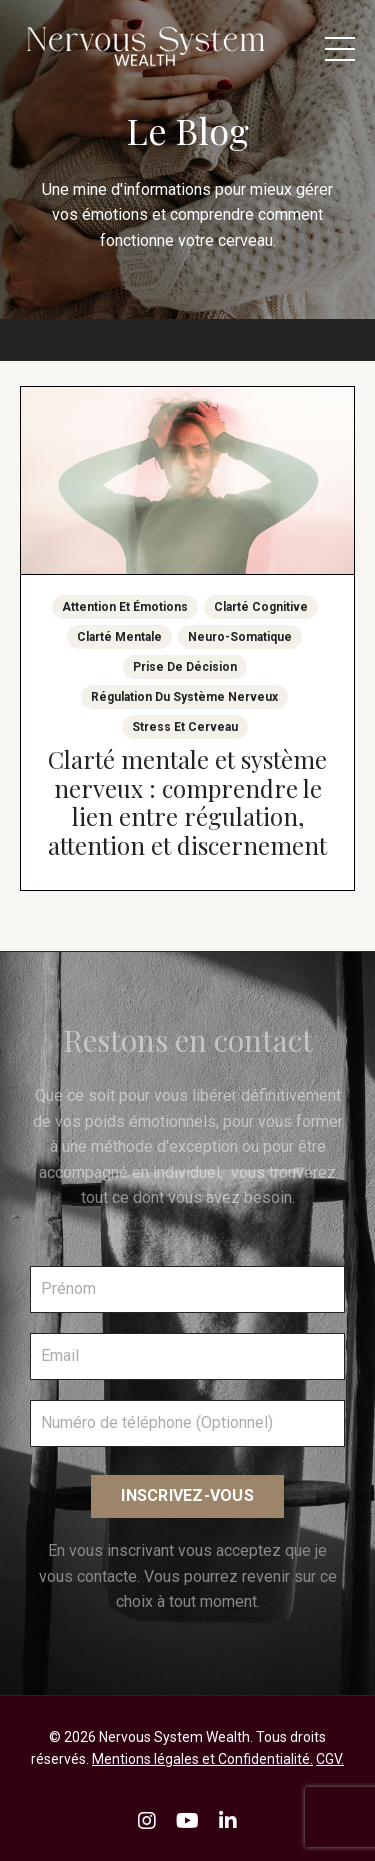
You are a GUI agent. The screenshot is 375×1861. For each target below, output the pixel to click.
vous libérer (197, 1095)
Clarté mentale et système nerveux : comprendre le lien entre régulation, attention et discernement (187, 802)
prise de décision (185, 667)
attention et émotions (125, 607)
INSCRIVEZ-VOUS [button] (187, 1495)
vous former (300, 1121)
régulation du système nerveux (184, 697)
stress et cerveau (185, 727)
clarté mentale (119, 637)
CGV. (330, 1759)
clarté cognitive (261, 607)
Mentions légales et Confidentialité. (202, 1759)
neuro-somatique (240, 637)
